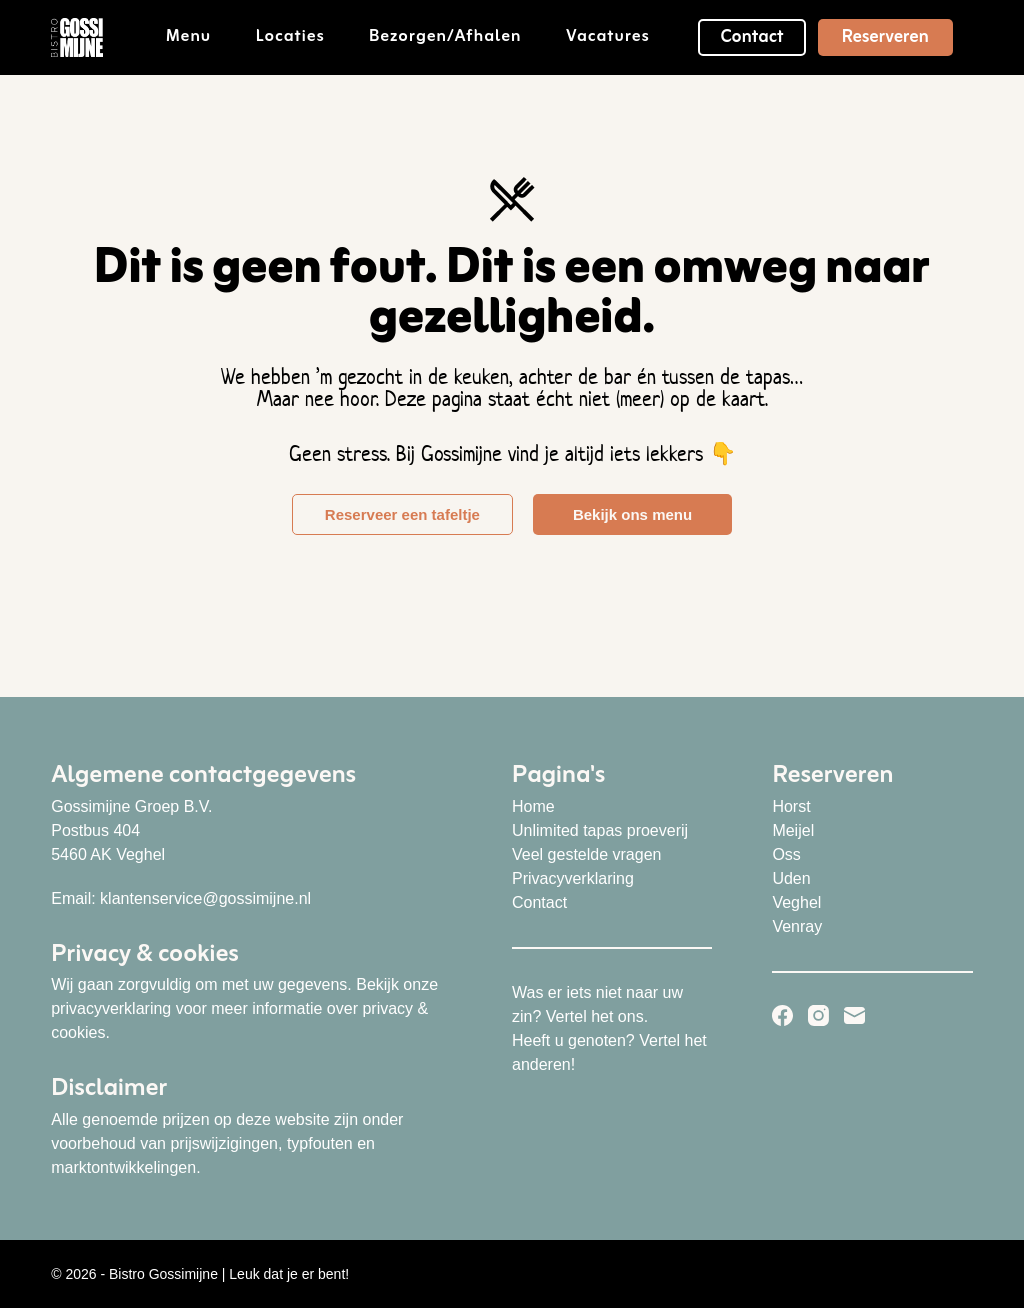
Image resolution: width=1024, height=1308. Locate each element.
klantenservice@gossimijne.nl (205, 898)
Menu (202, 37)
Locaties (304, 37)
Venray (797, 926)
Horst (791, 806)
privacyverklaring (111, 1008)
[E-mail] (854, 1015)
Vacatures (608, 37)
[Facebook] (782, 1015)
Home (533, 806)
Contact (752, 37)
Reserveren (885, 37)
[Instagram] (818, 1015)
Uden (791, 878)
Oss (786, 854)
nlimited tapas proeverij (606, 830)
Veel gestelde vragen (586, 854)
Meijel (793, 830)
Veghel (796, 902)
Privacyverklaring (573, 878)
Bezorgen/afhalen (459, 37)
